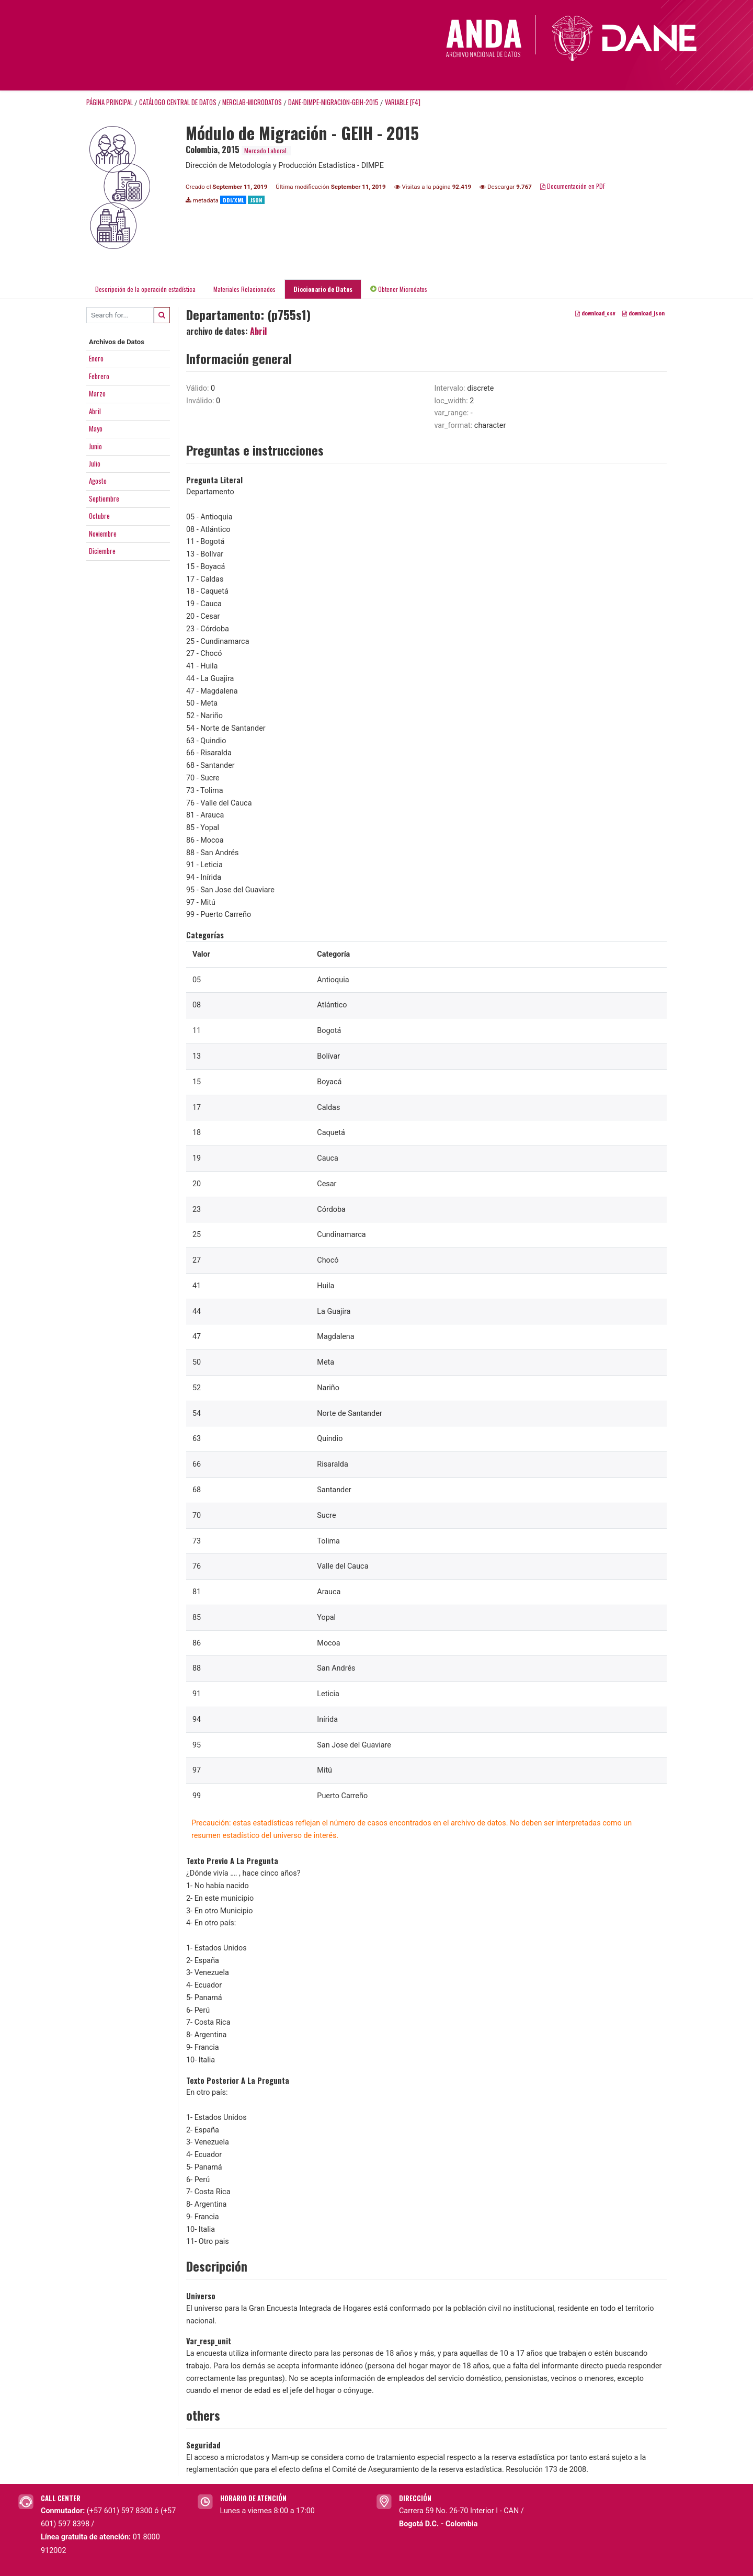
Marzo (97, 393)
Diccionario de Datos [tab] (322, 289)
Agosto (98, 480)
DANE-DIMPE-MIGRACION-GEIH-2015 (333, 102)
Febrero (99, 376)
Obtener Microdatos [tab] (398, 289)
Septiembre (104, 498)
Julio (94, 463)
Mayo (95, 428)
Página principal (109, 102)
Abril (95, 411)
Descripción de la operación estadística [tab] (145, 289)
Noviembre (103, 533)
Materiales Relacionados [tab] (244, 289)
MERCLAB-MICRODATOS (252, 102)
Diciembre (102, 551)
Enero (96, 358)
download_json (643, 313)
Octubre (99, 515)
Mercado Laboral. (266, 150)
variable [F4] (402, 102)
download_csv (595, 313)
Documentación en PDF (573, 185)
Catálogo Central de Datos (177, 102)
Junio (95, 446)
